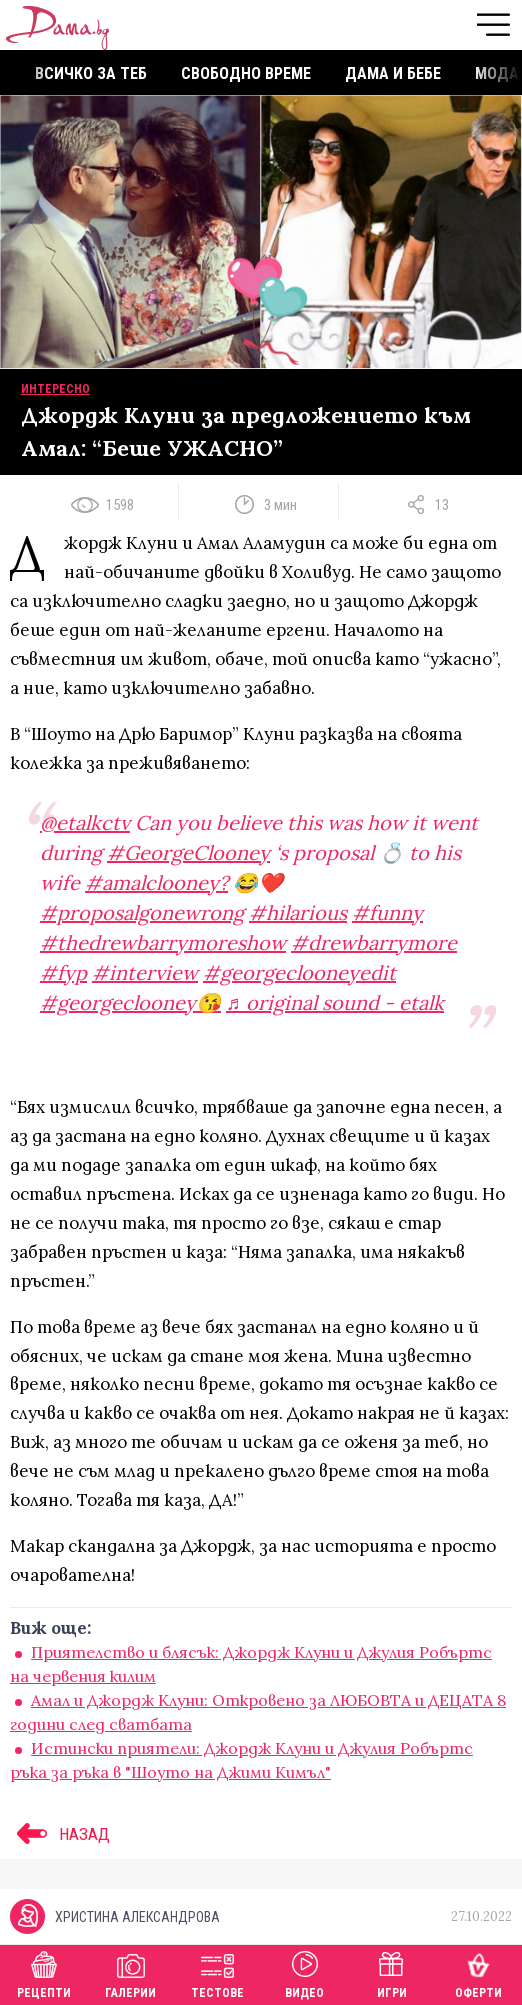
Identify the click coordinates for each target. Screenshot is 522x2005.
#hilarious (298, 912)
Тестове (217, 1972)
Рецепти (44, 1972)
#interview (145, 972)
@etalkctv (85, 822)
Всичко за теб (91, 73)
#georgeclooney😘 (130, 1002)
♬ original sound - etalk (335, 1002)
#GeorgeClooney (188, 852)
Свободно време (246, 73)
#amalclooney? (156, 882)
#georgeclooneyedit (299, 972)
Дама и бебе (393, 73)
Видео (304, 1972)
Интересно (55, 389)
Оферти (478, 1972)
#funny (387, 912)
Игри (392, 1972)
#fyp (63, 972)
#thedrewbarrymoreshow (163, 942)
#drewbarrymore (374, 942)
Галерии (130, 1972)
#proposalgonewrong (142, 912)
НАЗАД (60, 1834)
